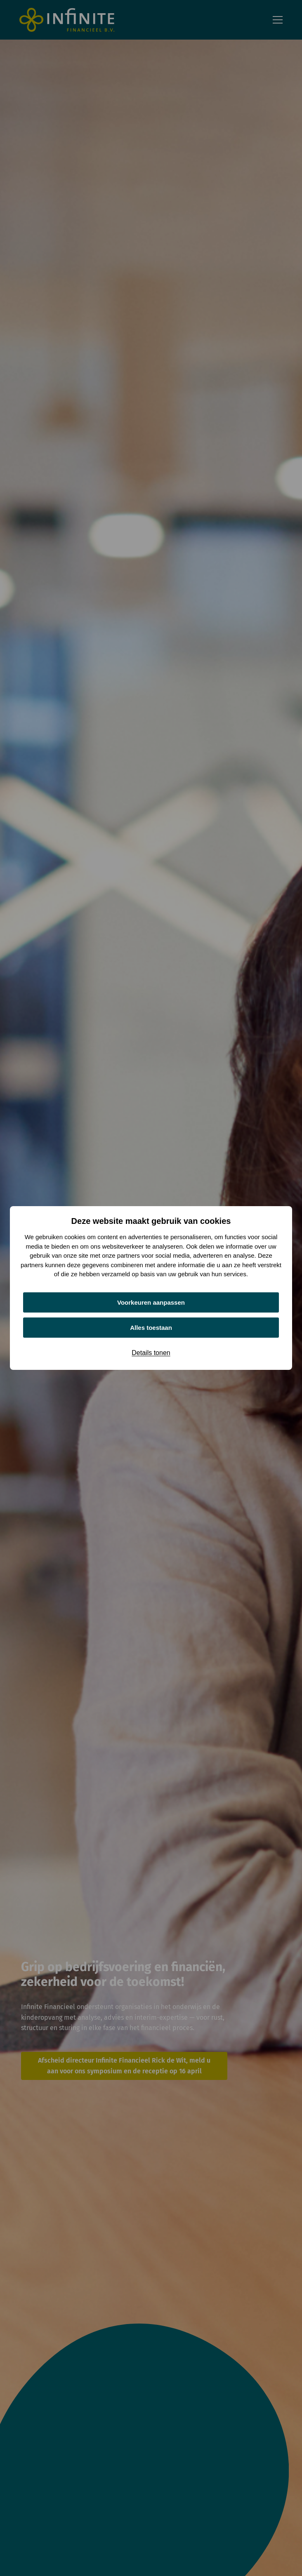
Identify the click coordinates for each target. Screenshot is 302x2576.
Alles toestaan (151, 1327)
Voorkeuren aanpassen (151, 1302)
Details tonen (151, 1352)
